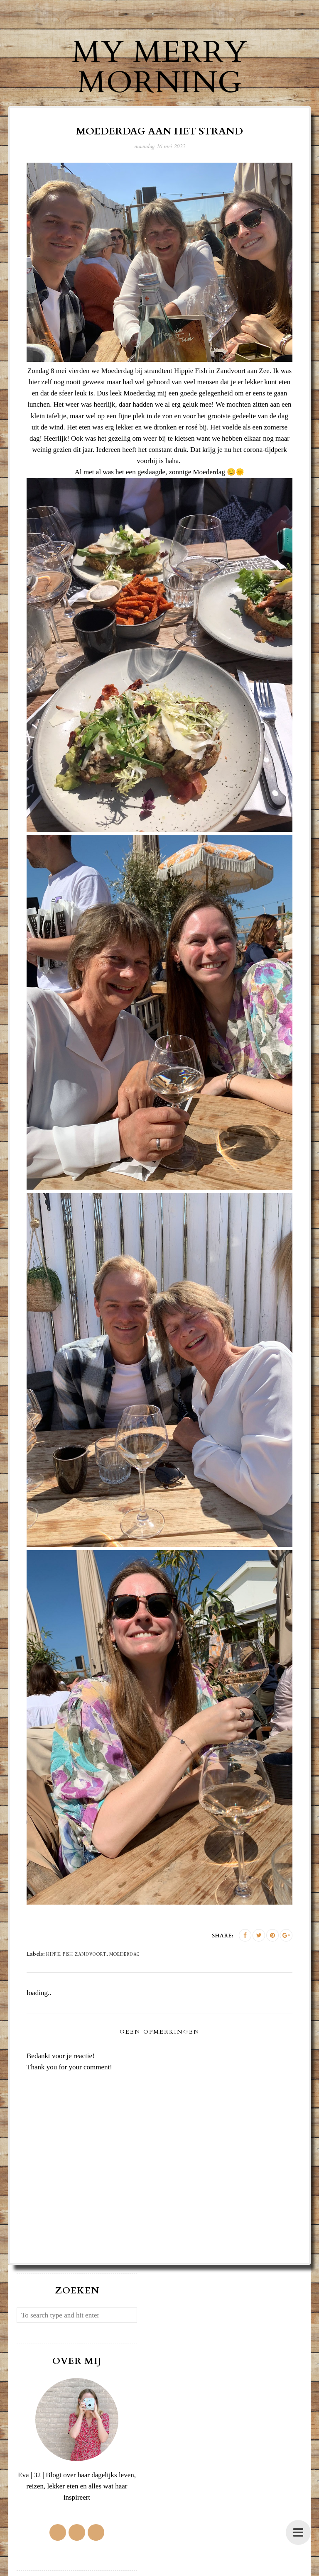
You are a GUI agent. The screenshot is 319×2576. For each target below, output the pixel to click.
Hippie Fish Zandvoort (76, 1954)
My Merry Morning (160, 67)
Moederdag (124, 1954)
